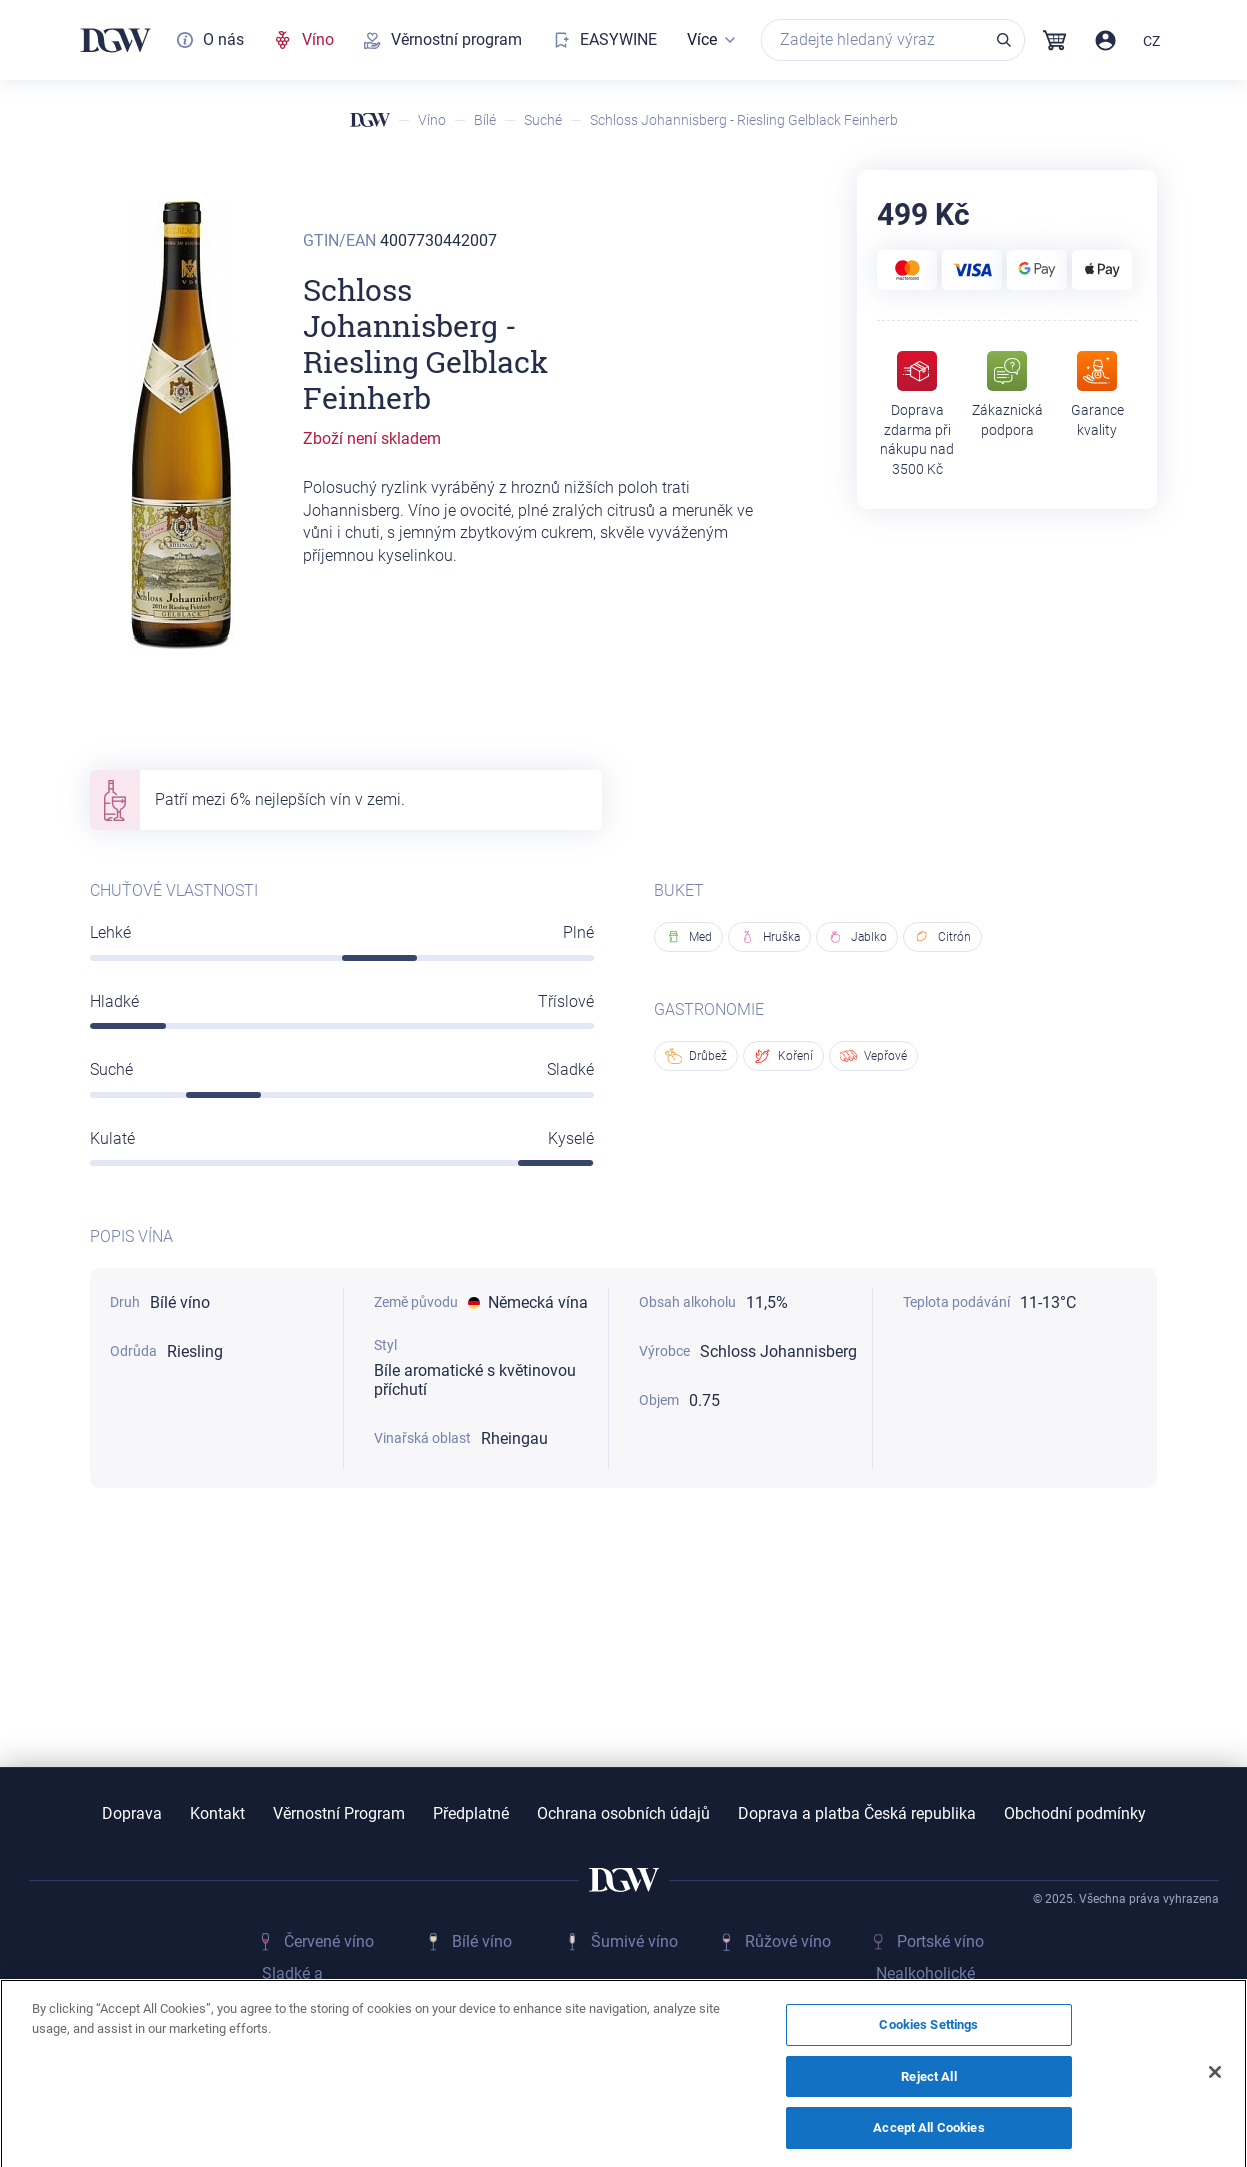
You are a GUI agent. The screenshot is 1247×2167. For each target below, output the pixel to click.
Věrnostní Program (339, 1814)
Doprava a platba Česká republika (857, 1814)
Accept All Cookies (928, 2137)
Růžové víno (788, 1941)
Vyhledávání (1004, 40)
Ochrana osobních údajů (623, 1814)
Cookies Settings (928, 2034)
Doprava (132, 1814)
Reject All (928, 2085)
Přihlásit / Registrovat (1105, 40)
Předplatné (471, 1814)
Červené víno (329, 1941)
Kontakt (217, 1814)
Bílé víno (482, 1941)
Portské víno (940, 1941)
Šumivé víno (634, 1941)
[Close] (1215, 2082)
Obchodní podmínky (1075, 1814)
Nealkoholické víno (925, 1984)
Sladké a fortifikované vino (323, 1984)
